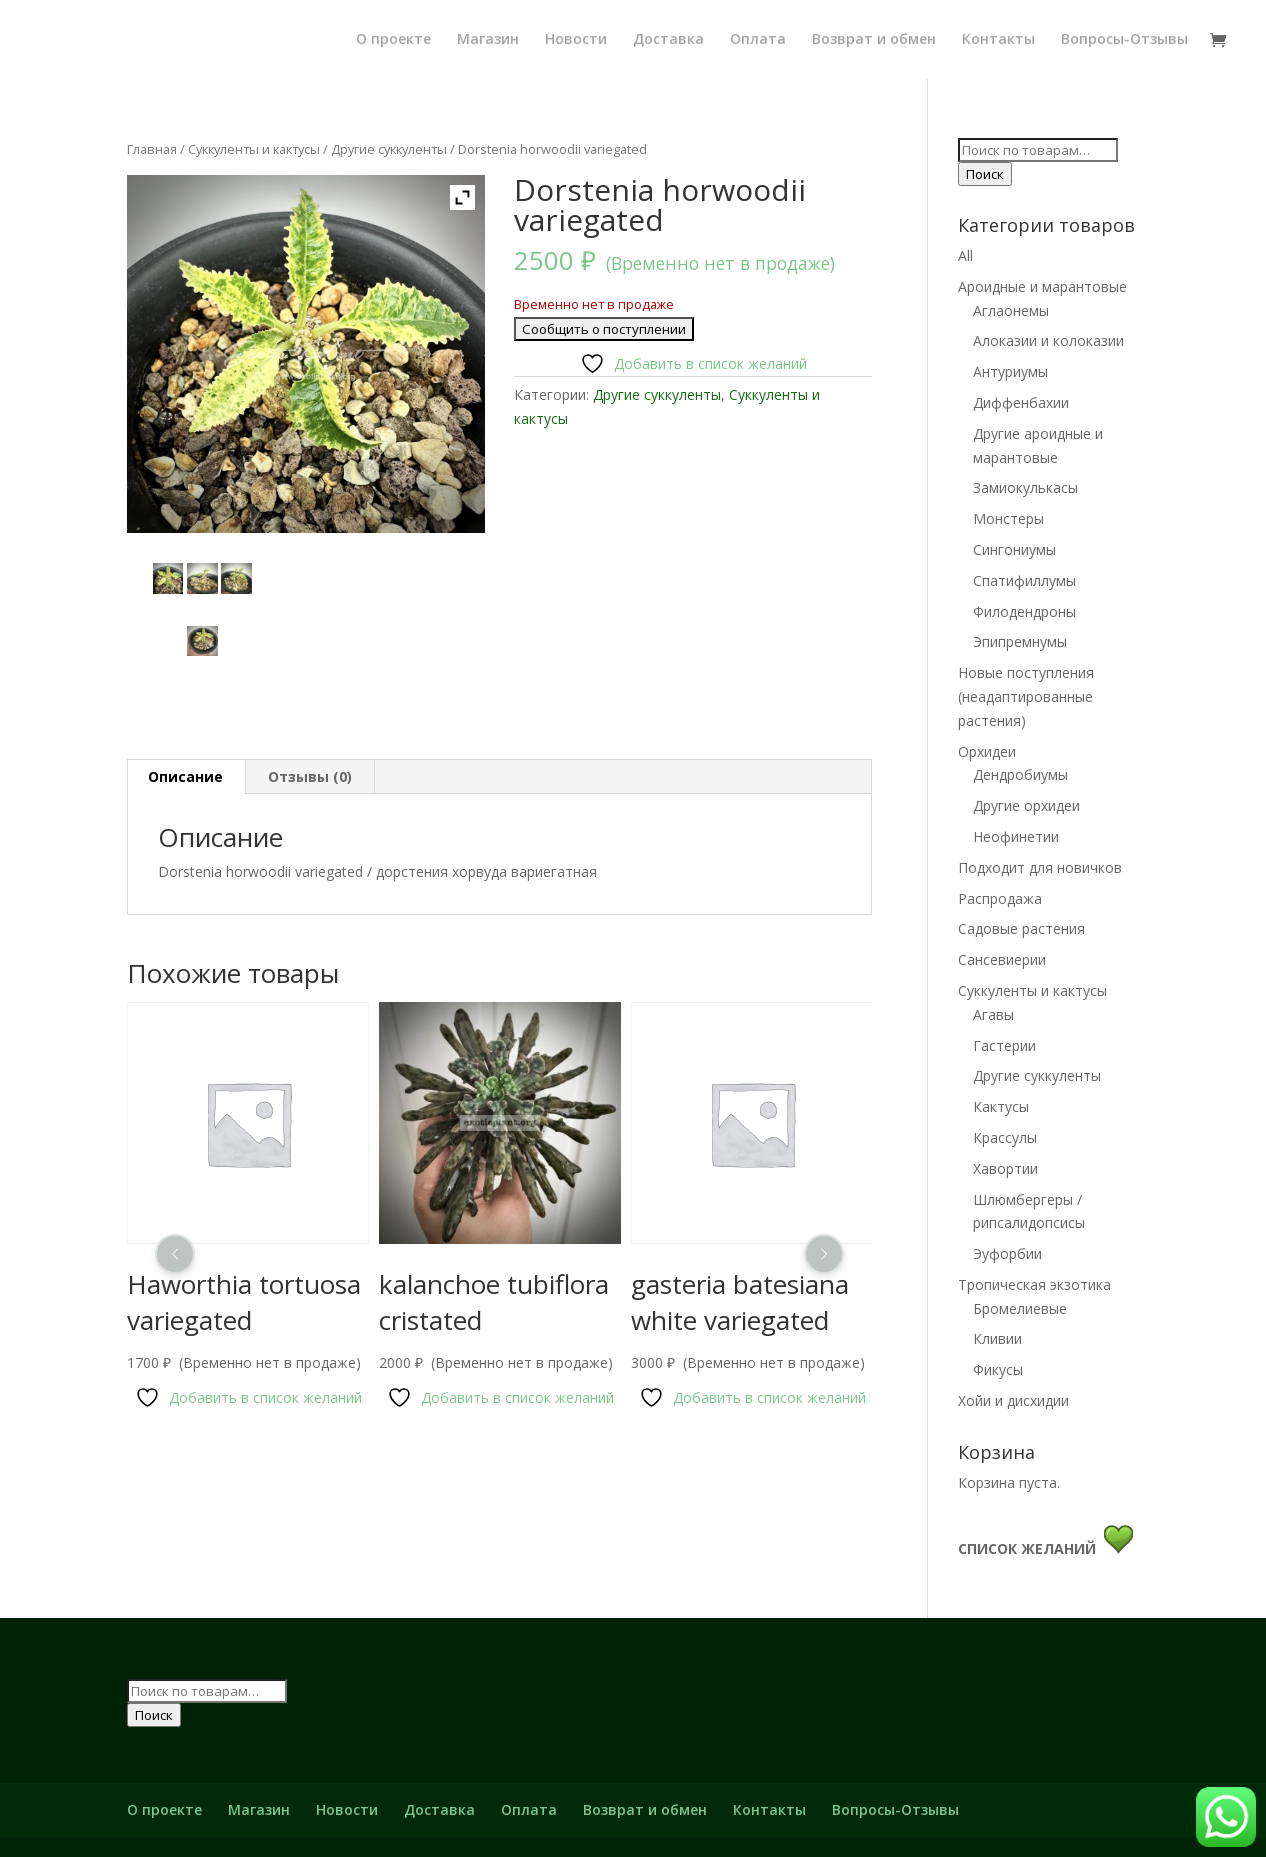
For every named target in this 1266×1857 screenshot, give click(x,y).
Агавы (993, 1014)
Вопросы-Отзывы (1124, 39)
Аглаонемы (1011, 310)
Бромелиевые (1020, 1308)
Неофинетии (1016, 836)
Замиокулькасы (1025, 487)
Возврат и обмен (874, 39)
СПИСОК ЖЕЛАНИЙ (1031, 1548)
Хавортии (1005, 1168)
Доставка (668, 39)
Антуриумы (1010, 371)
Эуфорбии (1007, 1253)
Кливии (997, 1338)
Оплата (758, 39)
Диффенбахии (1021, 402)
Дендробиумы (1020, 774)
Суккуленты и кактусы (254, 149)
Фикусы (998, 1369)
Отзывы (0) (310, 776)
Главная (152, 149)
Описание (185, 776)
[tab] (186, 777)
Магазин (488, 39)
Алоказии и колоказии (1048, 340)
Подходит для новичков (1040, 867)
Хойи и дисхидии (1013, 1400)
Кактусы (1001, 1106)
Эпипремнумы (1020, 641)
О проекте (393, 39)
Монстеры (1008, 518)
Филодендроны (1024, 611)
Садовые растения (1021, 928)
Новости (576, 39)
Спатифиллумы (1024, 580)
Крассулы (1005, 1137)
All (965, 255)
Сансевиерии (1002, 959)
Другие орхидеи (1026, 805)
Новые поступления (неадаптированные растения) (1026, 696)
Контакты (998, 39)
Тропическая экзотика (1034, 1284)
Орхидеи (987, 751)
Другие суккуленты (389, 149)
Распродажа (1000, 898)
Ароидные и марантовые (1042, 286)
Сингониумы (1014, 549)
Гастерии (1004, 1045)
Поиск (985, 174)
